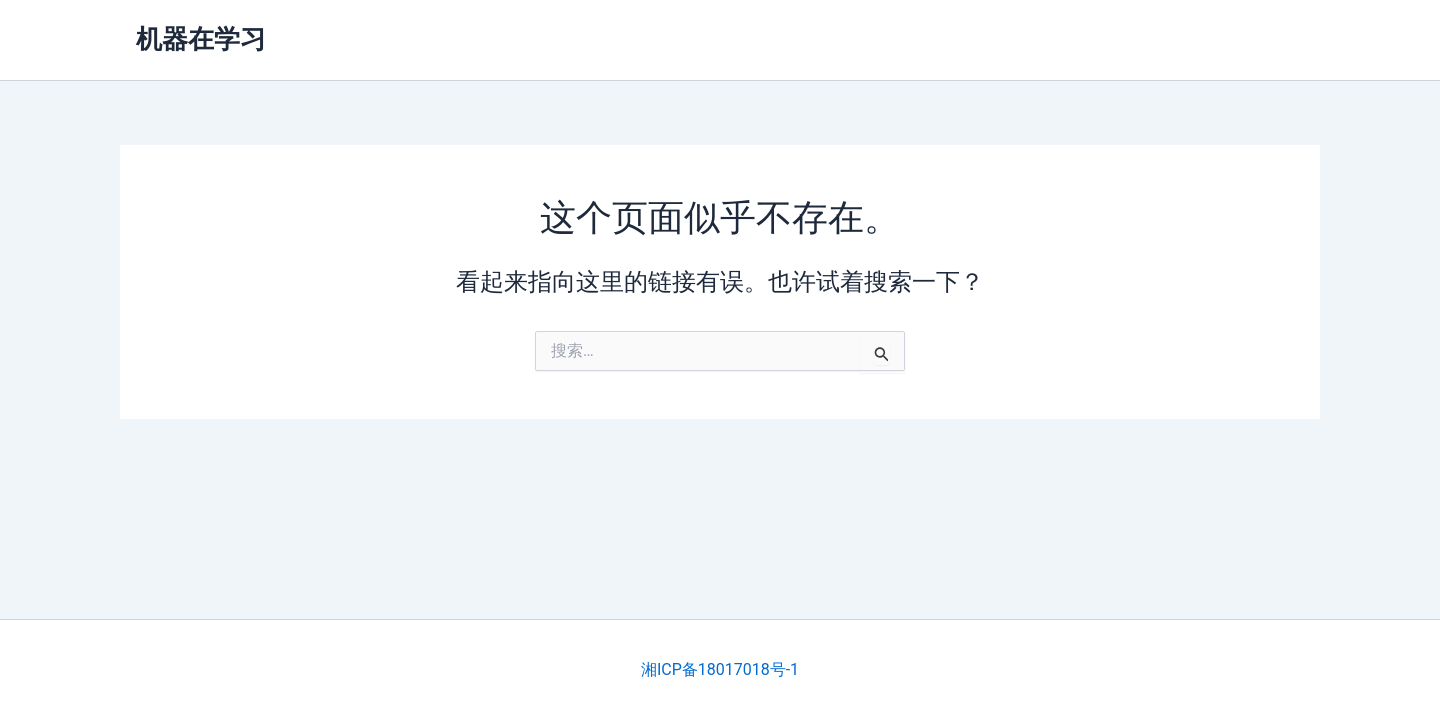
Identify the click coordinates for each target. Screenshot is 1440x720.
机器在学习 (201, 39)
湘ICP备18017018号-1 (720, 669)
